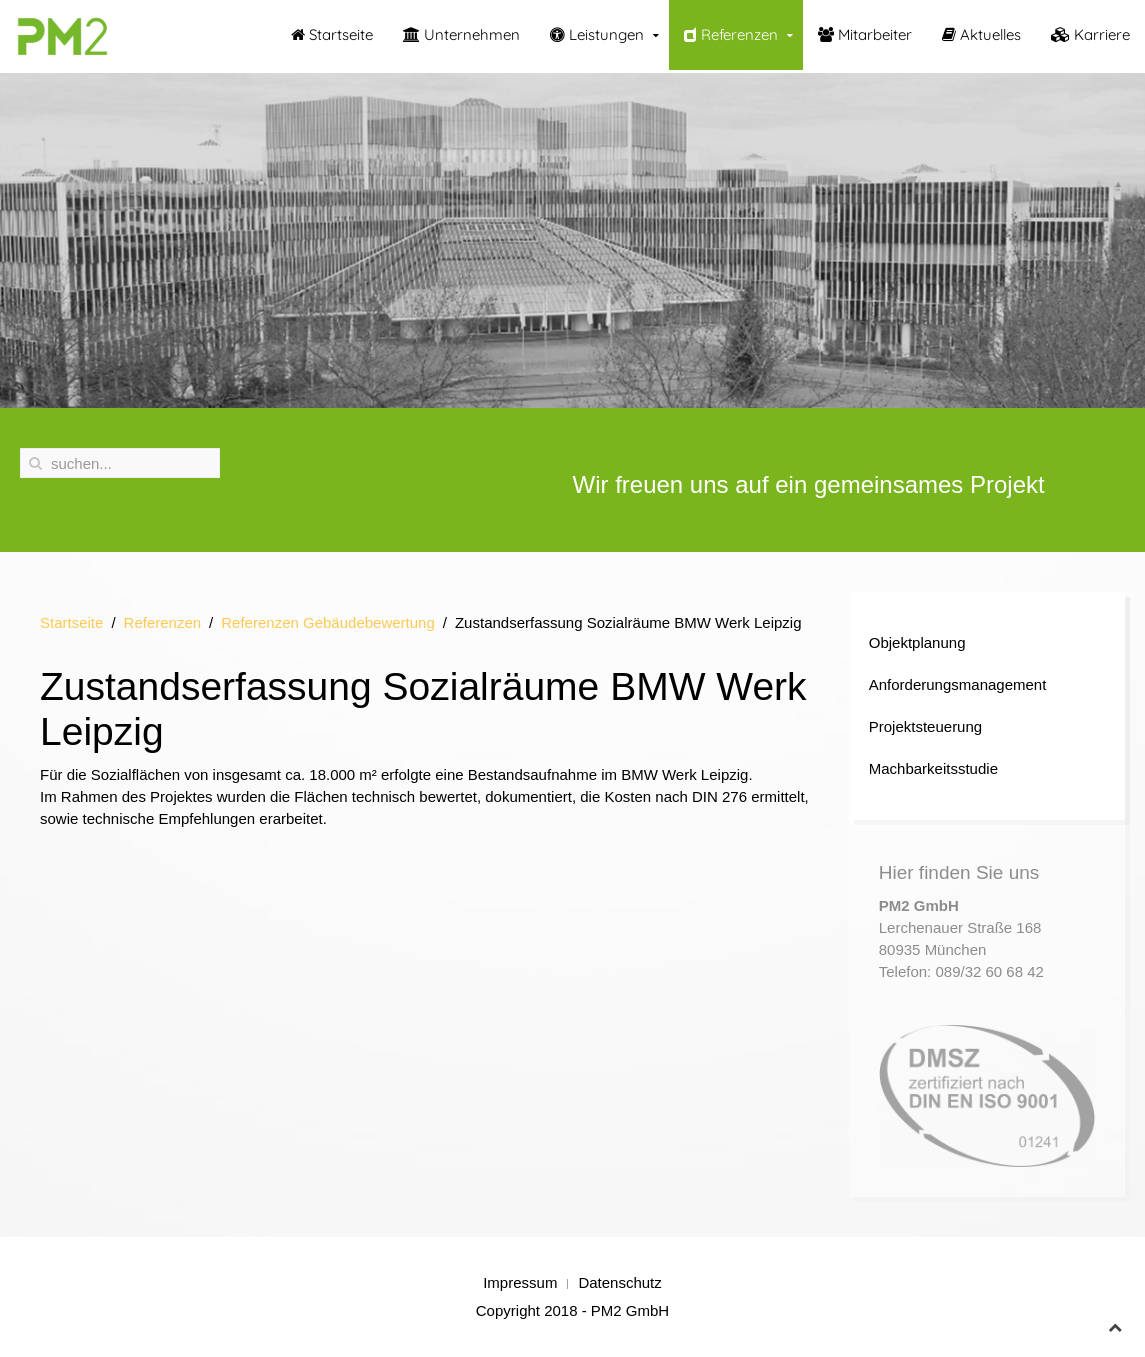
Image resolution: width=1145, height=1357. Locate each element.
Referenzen (731, 34)
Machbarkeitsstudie (933, 768)
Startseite (332, 34)
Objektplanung (917, 642)
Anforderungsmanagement (958, 684)
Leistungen (597, 34)
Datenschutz (619, 1282)
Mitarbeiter (865, 34)
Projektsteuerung (925, 726)
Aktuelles (981, 34)
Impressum (520, 1282)
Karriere (1090, 34)
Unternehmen (461, 34)
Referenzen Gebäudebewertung (328, 622)
